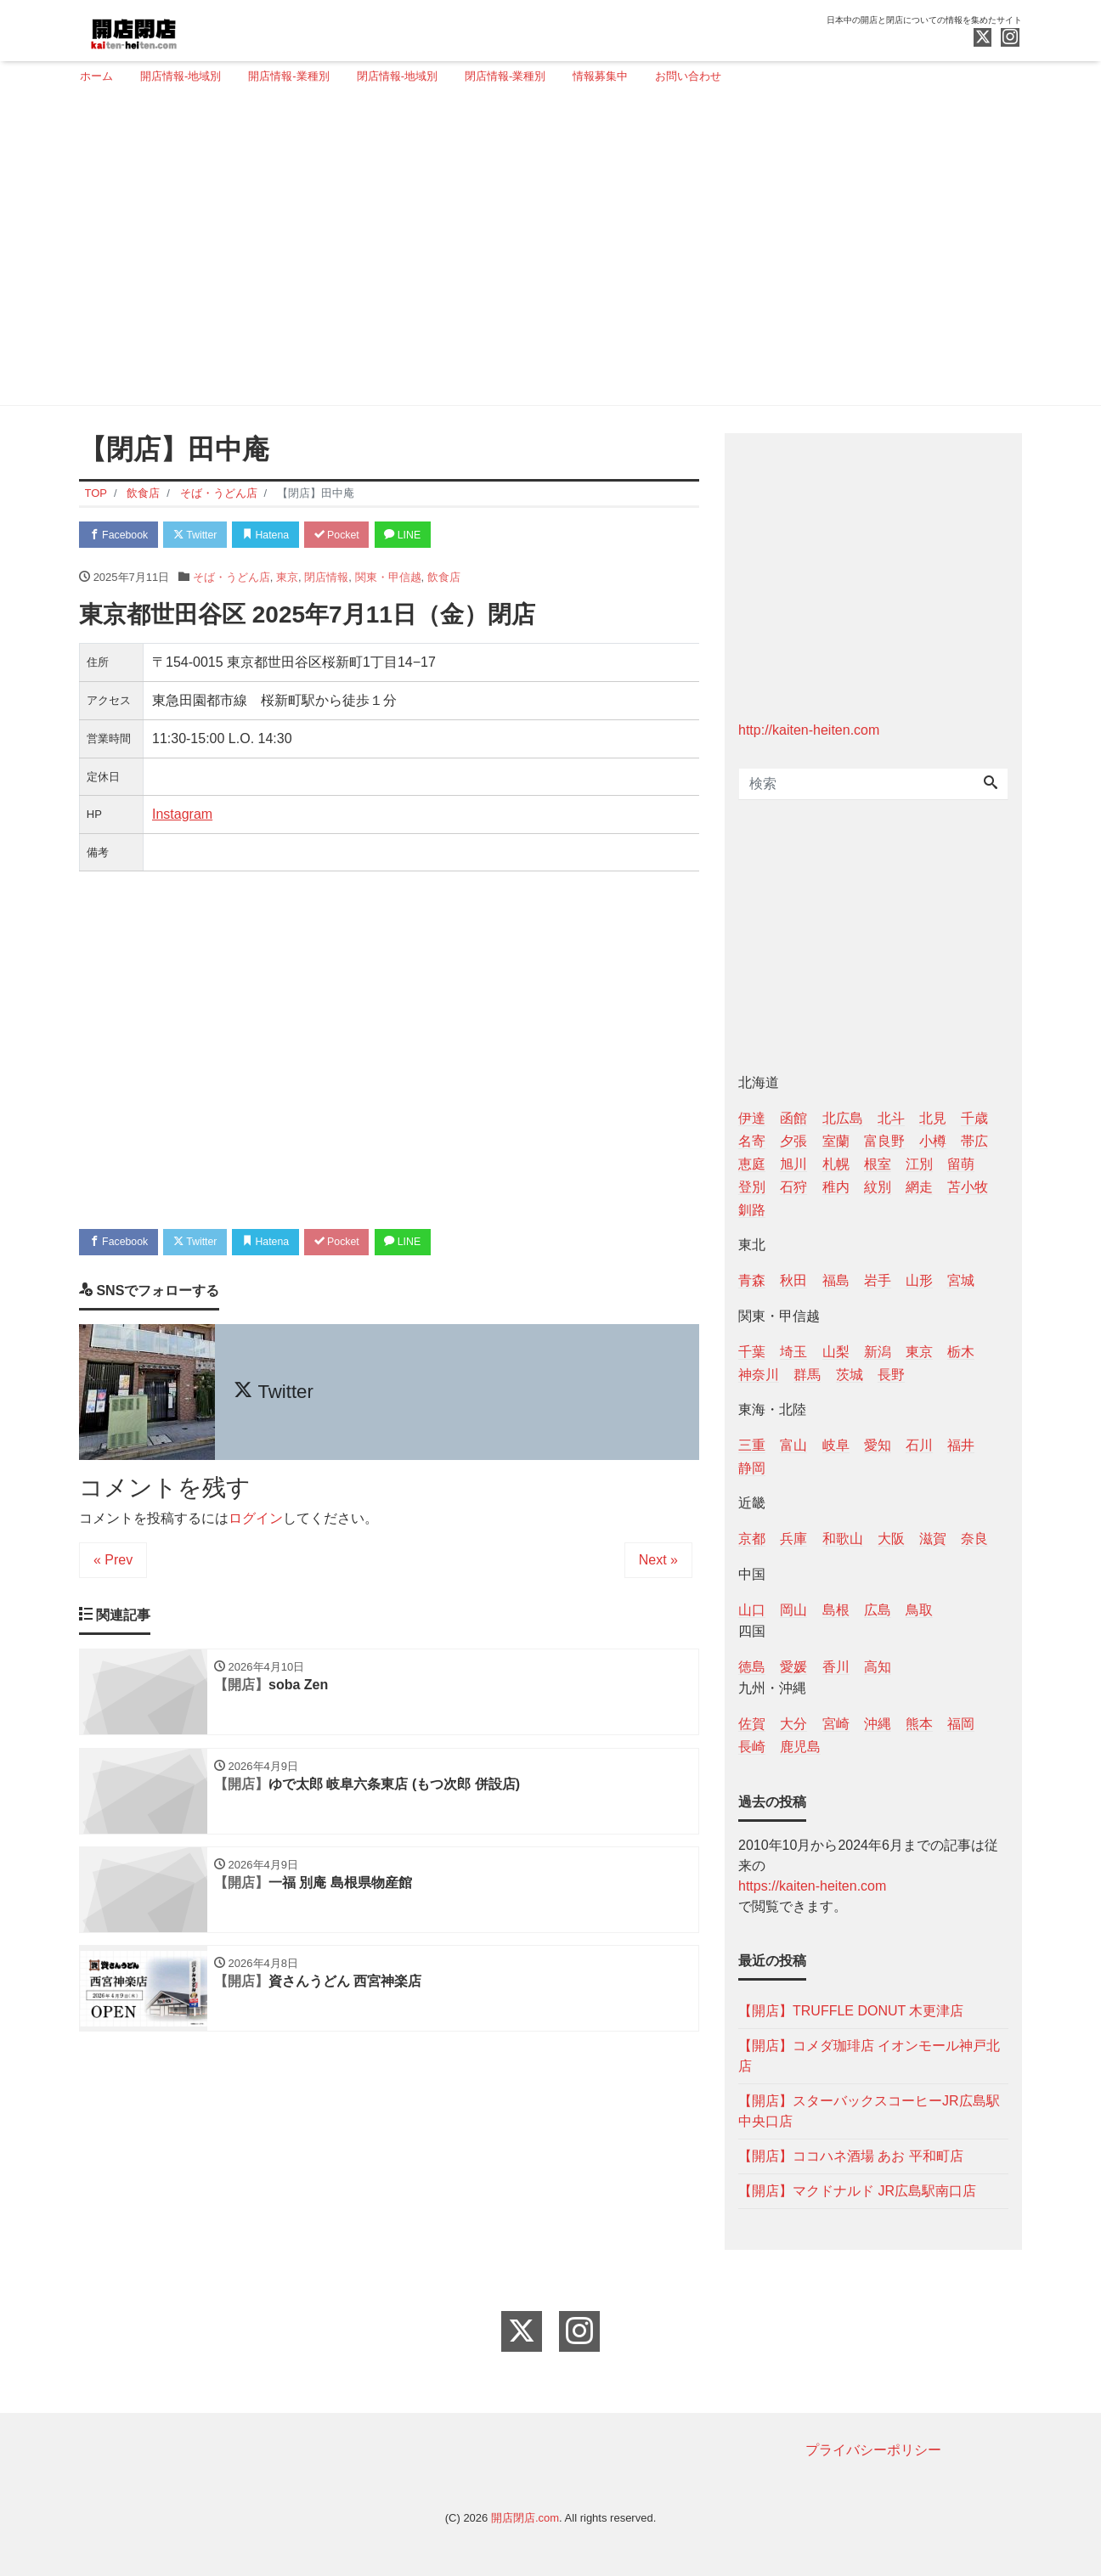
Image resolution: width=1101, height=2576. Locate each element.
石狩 (793, 1187)
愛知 (877, 1445)
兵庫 (793, 1538)
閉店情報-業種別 (505, 76)
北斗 (891, 1118)
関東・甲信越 (388, 578)
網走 (919, 1187)
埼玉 (793, 1351)
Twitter (203, 535)
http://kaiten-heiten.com (808, 730)
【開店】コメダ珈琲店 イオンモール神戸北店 (869, 2055)
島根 (836, 1610)
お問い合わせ (688, 76)
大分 (793, 1723)
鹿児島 (800, 1746)
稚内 (836, 1187)
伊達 (751, 1118)
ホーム (96, 76)
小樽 (932, 1141)
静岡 (751, 1468)
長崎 (751, 1746)
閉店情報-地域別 (397, 76)
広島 (877, 1610)
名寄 (751, 1141)
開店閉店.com (525, 2517)
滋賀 (932, 1538)
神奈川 (758, 1374)
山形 (919, 1280)
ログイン (256, 1521)
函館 (793, 1118)
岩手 (877, 1280)
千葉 (751, 1351)
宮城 (960, 1280)
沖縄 (877, 1723)
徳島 (751, 1667)
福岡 (960, 1723)
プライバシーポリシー (873, 2450)
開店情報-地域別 (180, 76)
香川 (836, 1667)
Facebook (121, 535)
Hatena (280, 535)
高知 (877, 1667)
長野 (891, 1374)
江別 (919, 1164)
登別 (751, 1187)
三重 (751, 1445)
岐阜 (836, 1445)
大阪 (891, 1538)
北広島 (842, 1118)
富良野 (884, 1141)
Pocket (356, 535)
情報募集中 (600, 76)
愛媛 (793, 1667)
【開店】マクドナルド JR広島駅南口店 (857, 2191)
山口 (751, 1610)
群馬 (807, 1374)
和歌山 (842, 1538)
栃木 (960, 1351)
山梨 (836, 1351)
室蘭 (836, 1141)
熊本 (919, 1723)
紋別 (877, 1187)
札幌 (836, 1164)
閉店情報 (326, 578)
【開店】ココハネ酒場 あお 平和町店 (850, 2156)
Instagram (182, 816)
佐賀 (751, 1723)
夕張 (793, 1141)
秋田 (793, 1280)
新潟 (877, 1351)
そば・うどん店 (231, 578)
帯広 (974, 1141)
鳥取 (919, 1610)
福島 (836, 1280)
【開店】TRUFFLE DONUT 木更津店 (850, 2011)
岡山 (793, 1610)
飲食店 (443, 578)
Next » (658, 1563)
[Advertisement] (544, 252)
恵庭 (751, 1164)
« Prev (113, 1563)
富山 (793, 1445)
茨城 (849, 1374)
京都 (751, 1538)
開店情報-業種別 (288, 76)
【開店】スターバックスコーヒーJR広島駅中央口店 (869, 2111)
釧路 (751, 1210)
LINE (427, 535)
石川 (919, 1445)
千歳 (974, 1118)
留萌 (960, 1164)
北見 (932, 1118)
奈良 (974, 1538)
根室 (877, 1164)
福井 (960, 1445)
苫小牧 (967, 1187)
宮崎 (836, 1723)
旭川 (793, 1164)
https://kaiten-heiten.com (812, 1886)
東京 (287, 578)
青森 (751, 1280)
